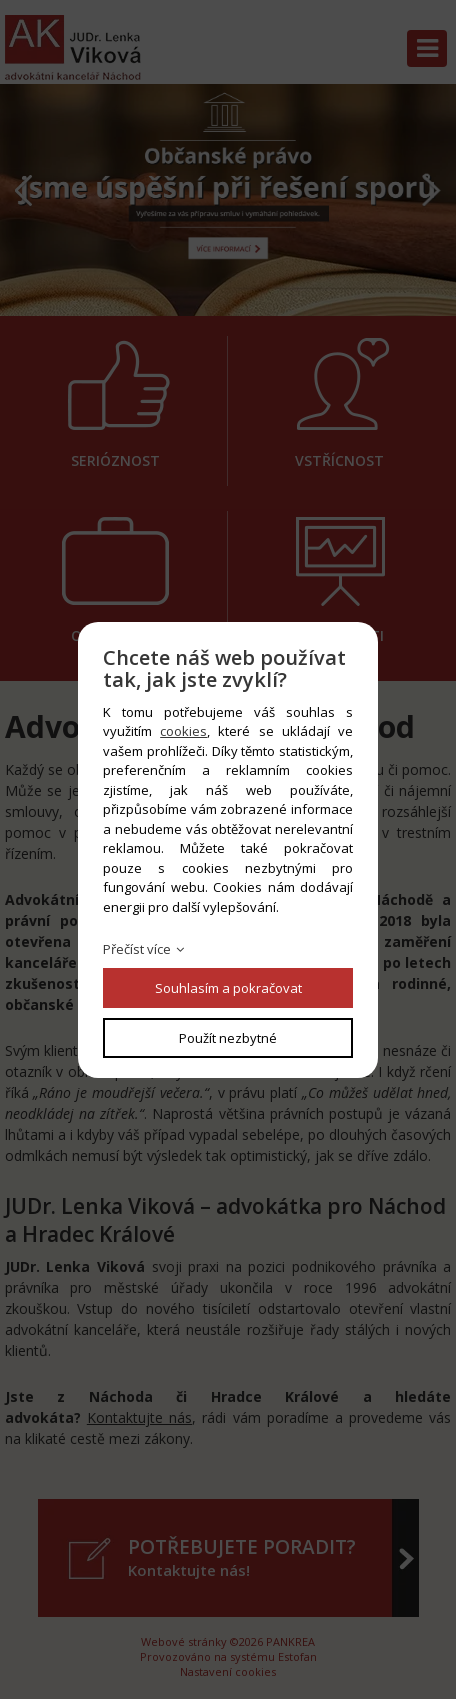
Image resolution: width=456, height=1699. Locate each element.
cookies (183, 731)
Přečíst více (137, 949)
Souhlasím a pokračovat (228, 988)
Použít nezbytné (228, 1038)
